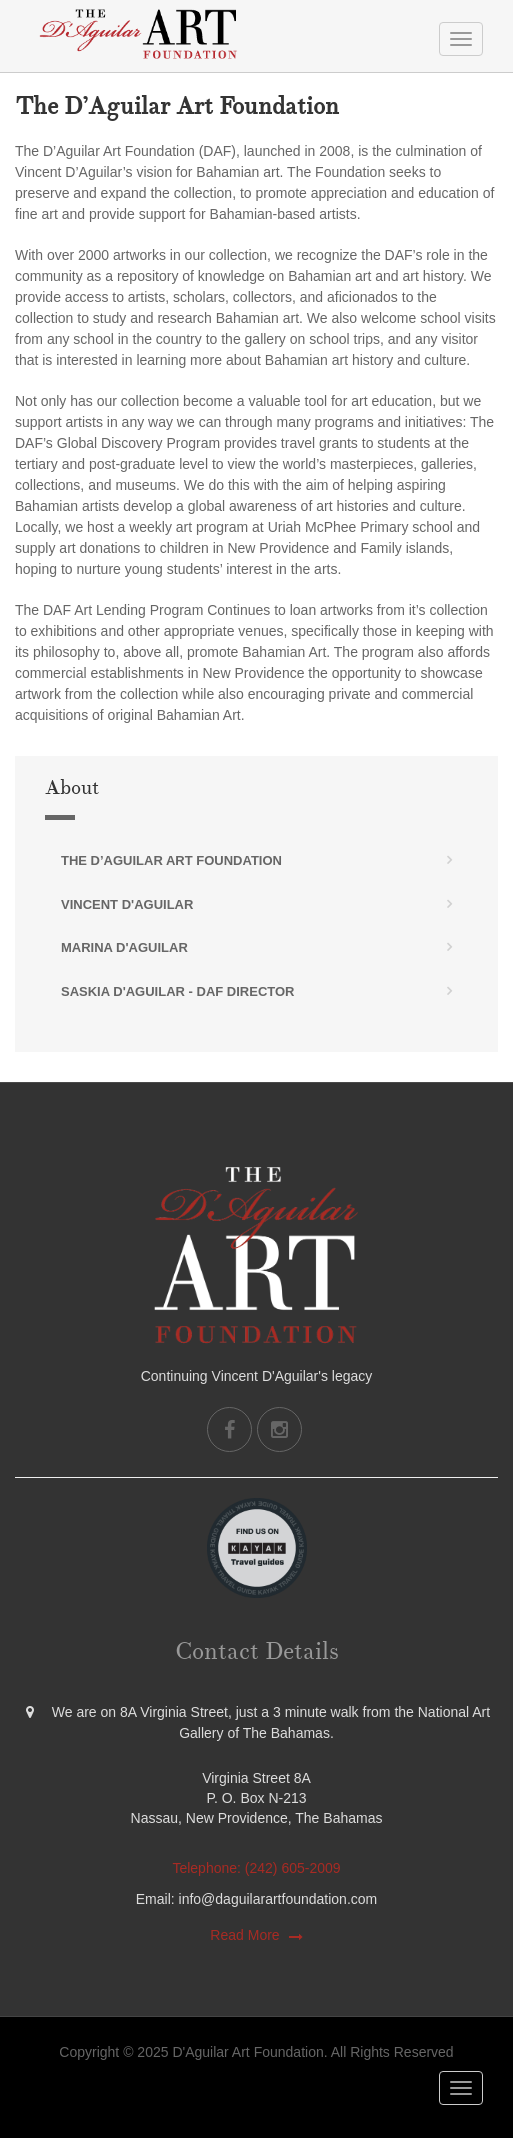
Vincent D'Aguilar (127, 904)
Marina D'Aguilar (124, 947)
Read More (244, 1935)
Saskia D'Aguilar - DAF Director (177, 991)
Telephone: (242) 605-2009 (256, 1868)
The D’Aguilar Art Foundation (171, 860)
